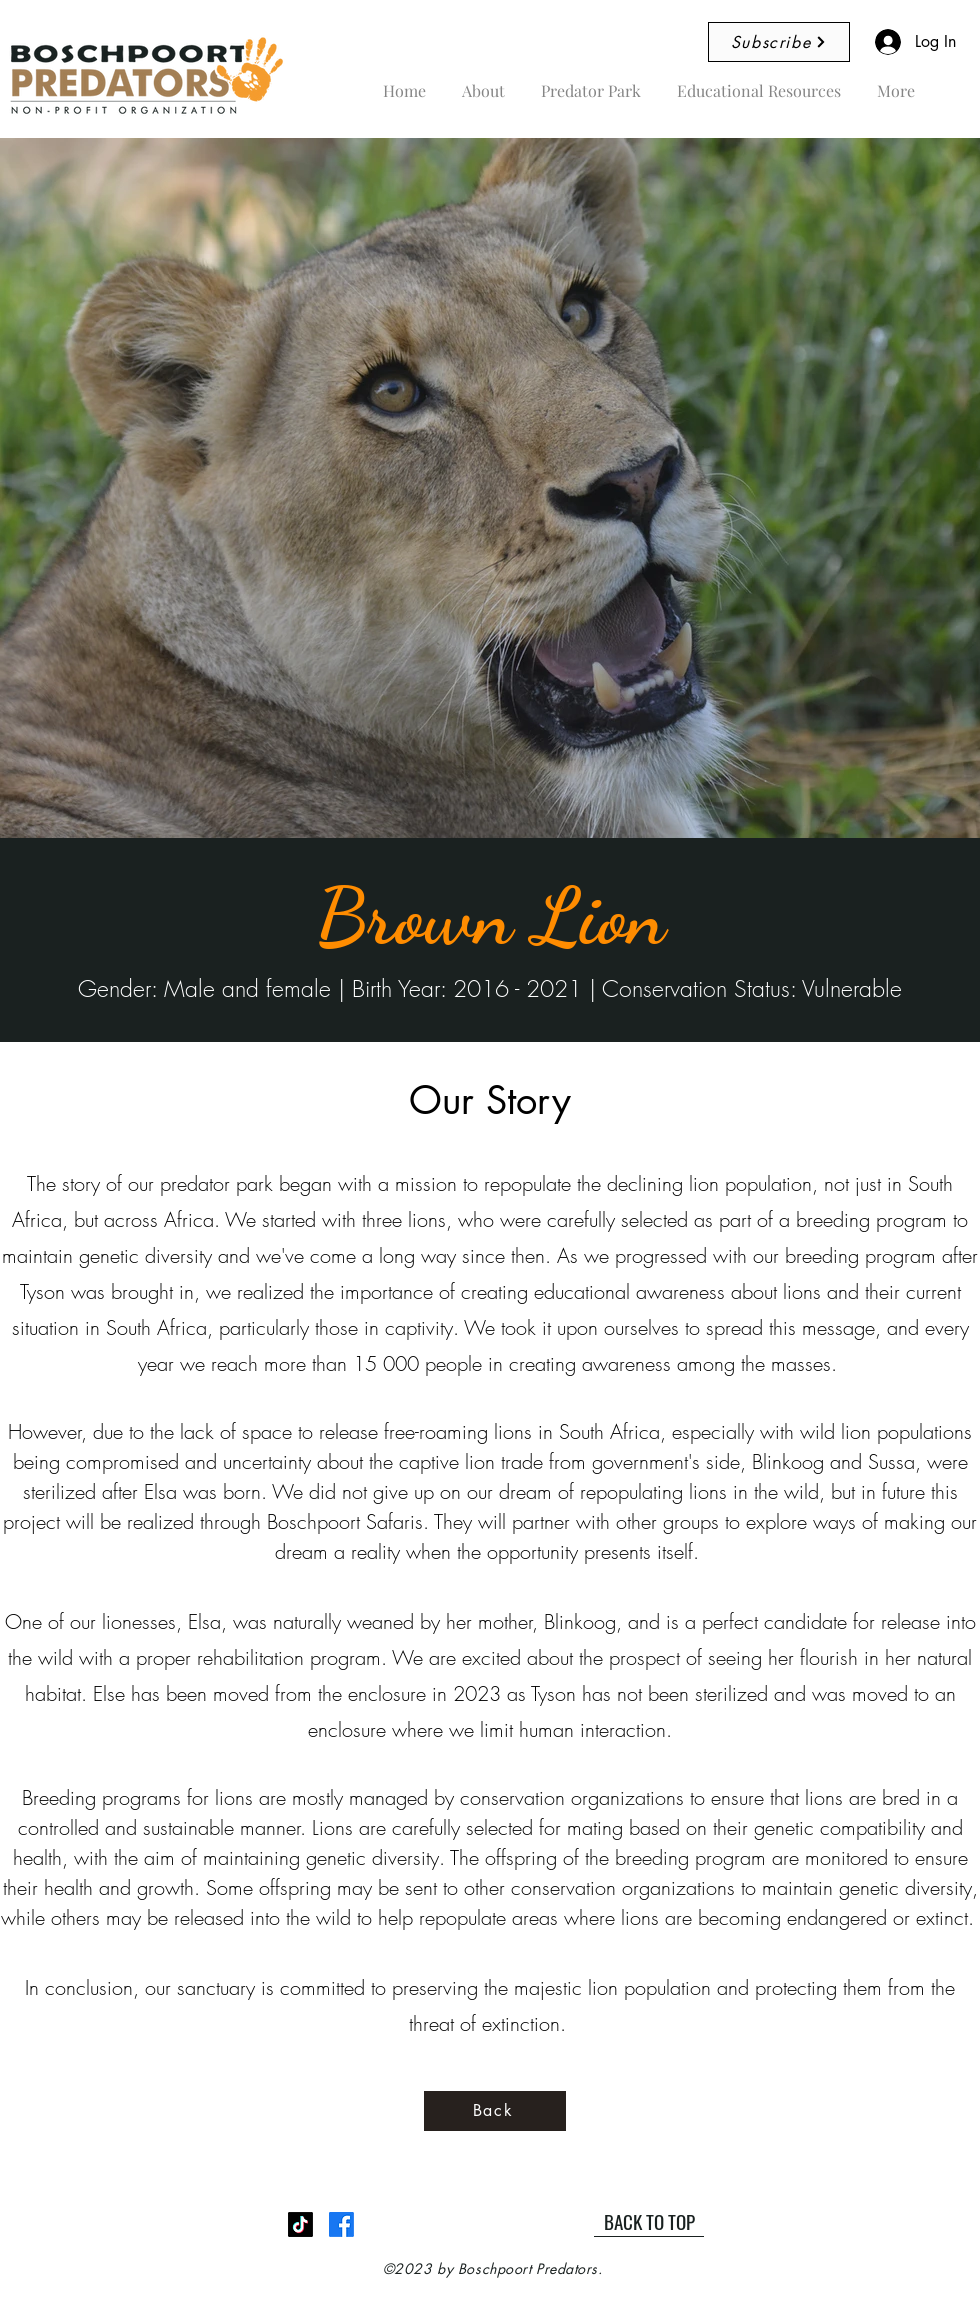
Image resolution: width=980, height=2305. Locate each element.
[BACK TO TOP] (649, 2222)
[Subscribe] (779, 42)
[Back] (495, 2111)
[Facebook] (341, 2224)
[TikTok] (300, 2224)
